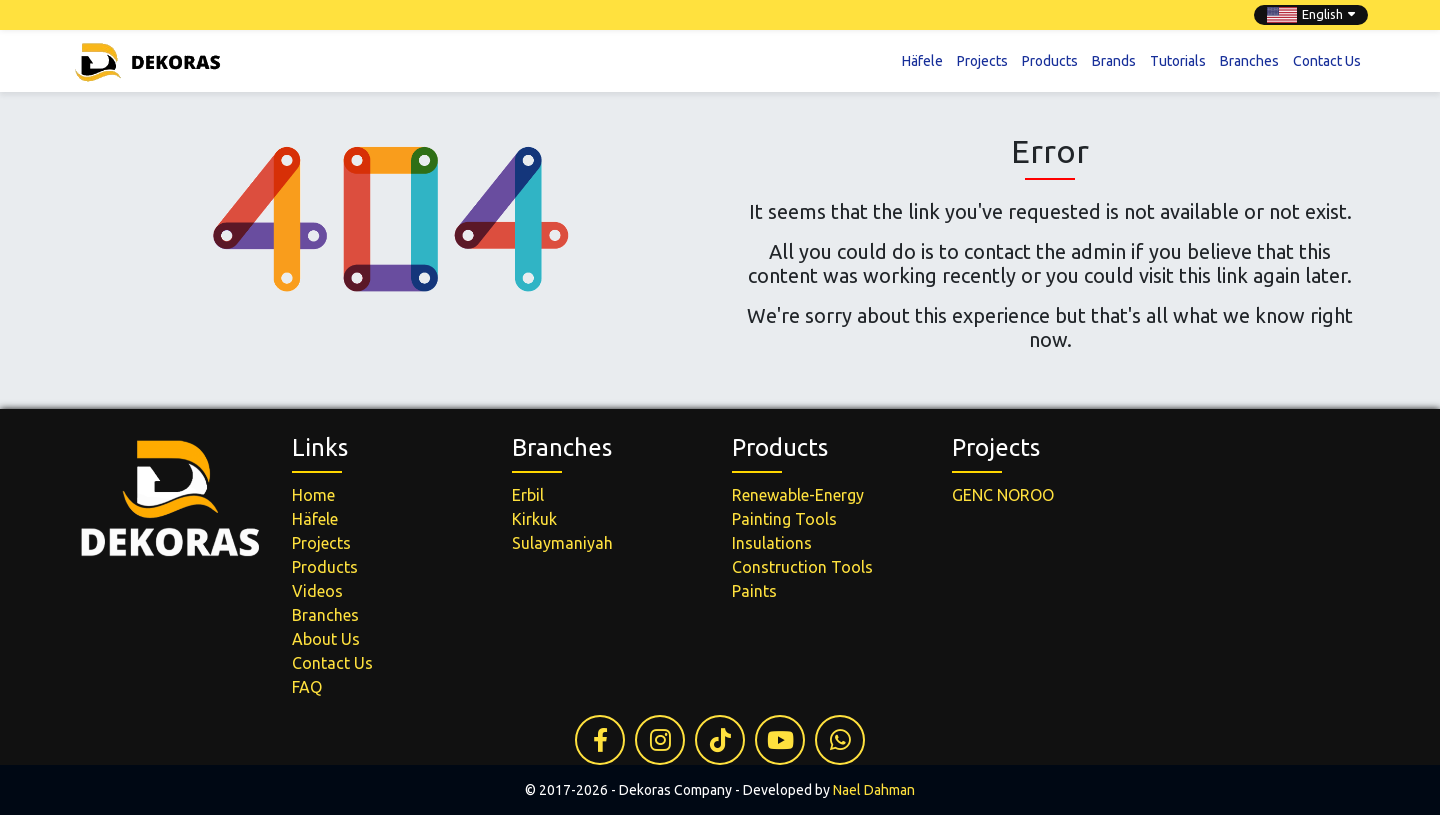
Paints (754, 591)
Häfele (922, 60)
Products (1050, 60)
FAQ (307, 687)
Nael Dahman (874, 790)
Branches (1249, 60)
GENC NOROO (1003, 495)
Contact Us (1327, 60)
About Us (326, 639)
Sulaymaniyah (562, 543)
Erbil (528, 495)
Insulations (772, 543)
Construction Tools (802, 567)
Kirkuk (534, 519)
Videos (317, 591)
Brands (1114, 60)
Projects (982, 60)
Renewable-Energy (798, 495)
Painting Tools (784, 519)
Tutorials (1178, 60)
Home (313, 495)
